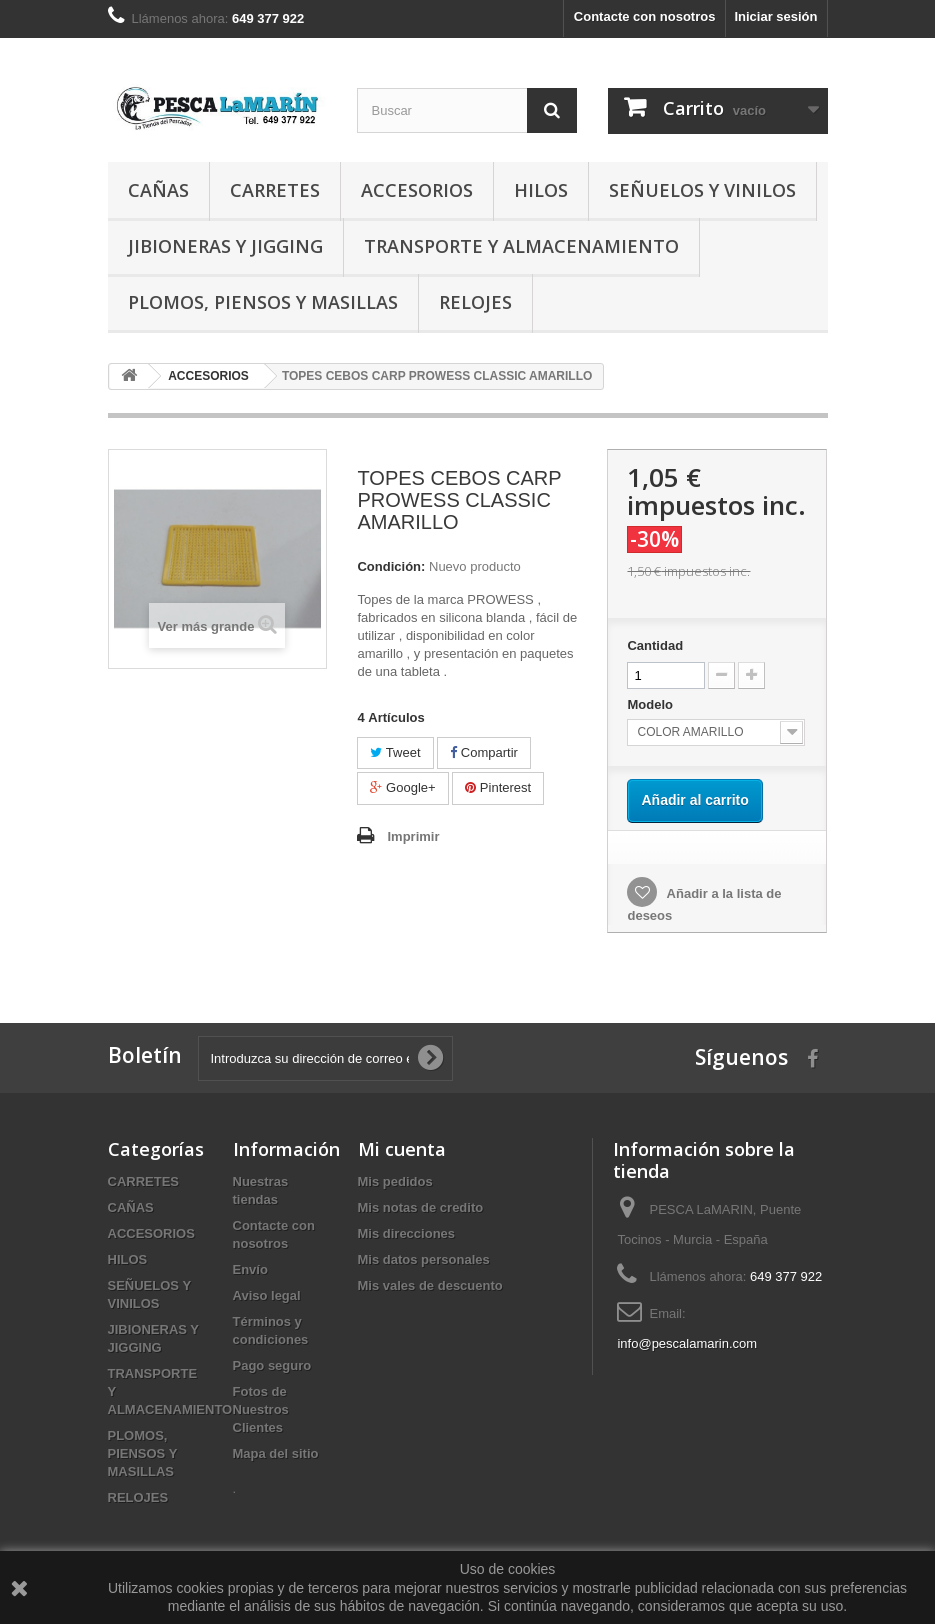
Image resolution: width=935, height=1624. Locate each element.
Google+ (402, 787)
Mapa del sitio (276, 1453)
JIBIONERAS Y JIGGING (225, 246)
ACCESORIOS (417, 190)
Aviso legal (267, 1295)
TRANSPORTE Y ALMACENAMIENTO (521, 246)
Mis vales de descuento (430, 1285)
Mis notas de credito (421, 1207)
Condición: (391, 566)
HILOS (541, 190)
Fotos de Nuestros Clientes (261, 1409)
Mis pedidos (395, 1181)
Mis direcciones (407, 1233)
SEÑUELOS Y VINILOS (702, 190)
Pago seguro (272, 1365)
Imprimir (413, 836)
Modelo (651, 704)
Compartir (484, 752)
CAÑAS (158, 190)
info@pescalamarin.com (687, 1343)
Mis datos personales (424, 1259)
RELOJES (475, 302)
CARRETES (275, 190)
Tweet (395, 752)
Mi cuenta (402, 1149)
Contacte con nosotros (645, 16)
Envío (250, 1269)
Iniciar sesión (775, 16)
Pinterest (498, 787)
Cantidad (655, 645)
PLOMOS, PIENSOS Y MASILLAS (263, 302)
